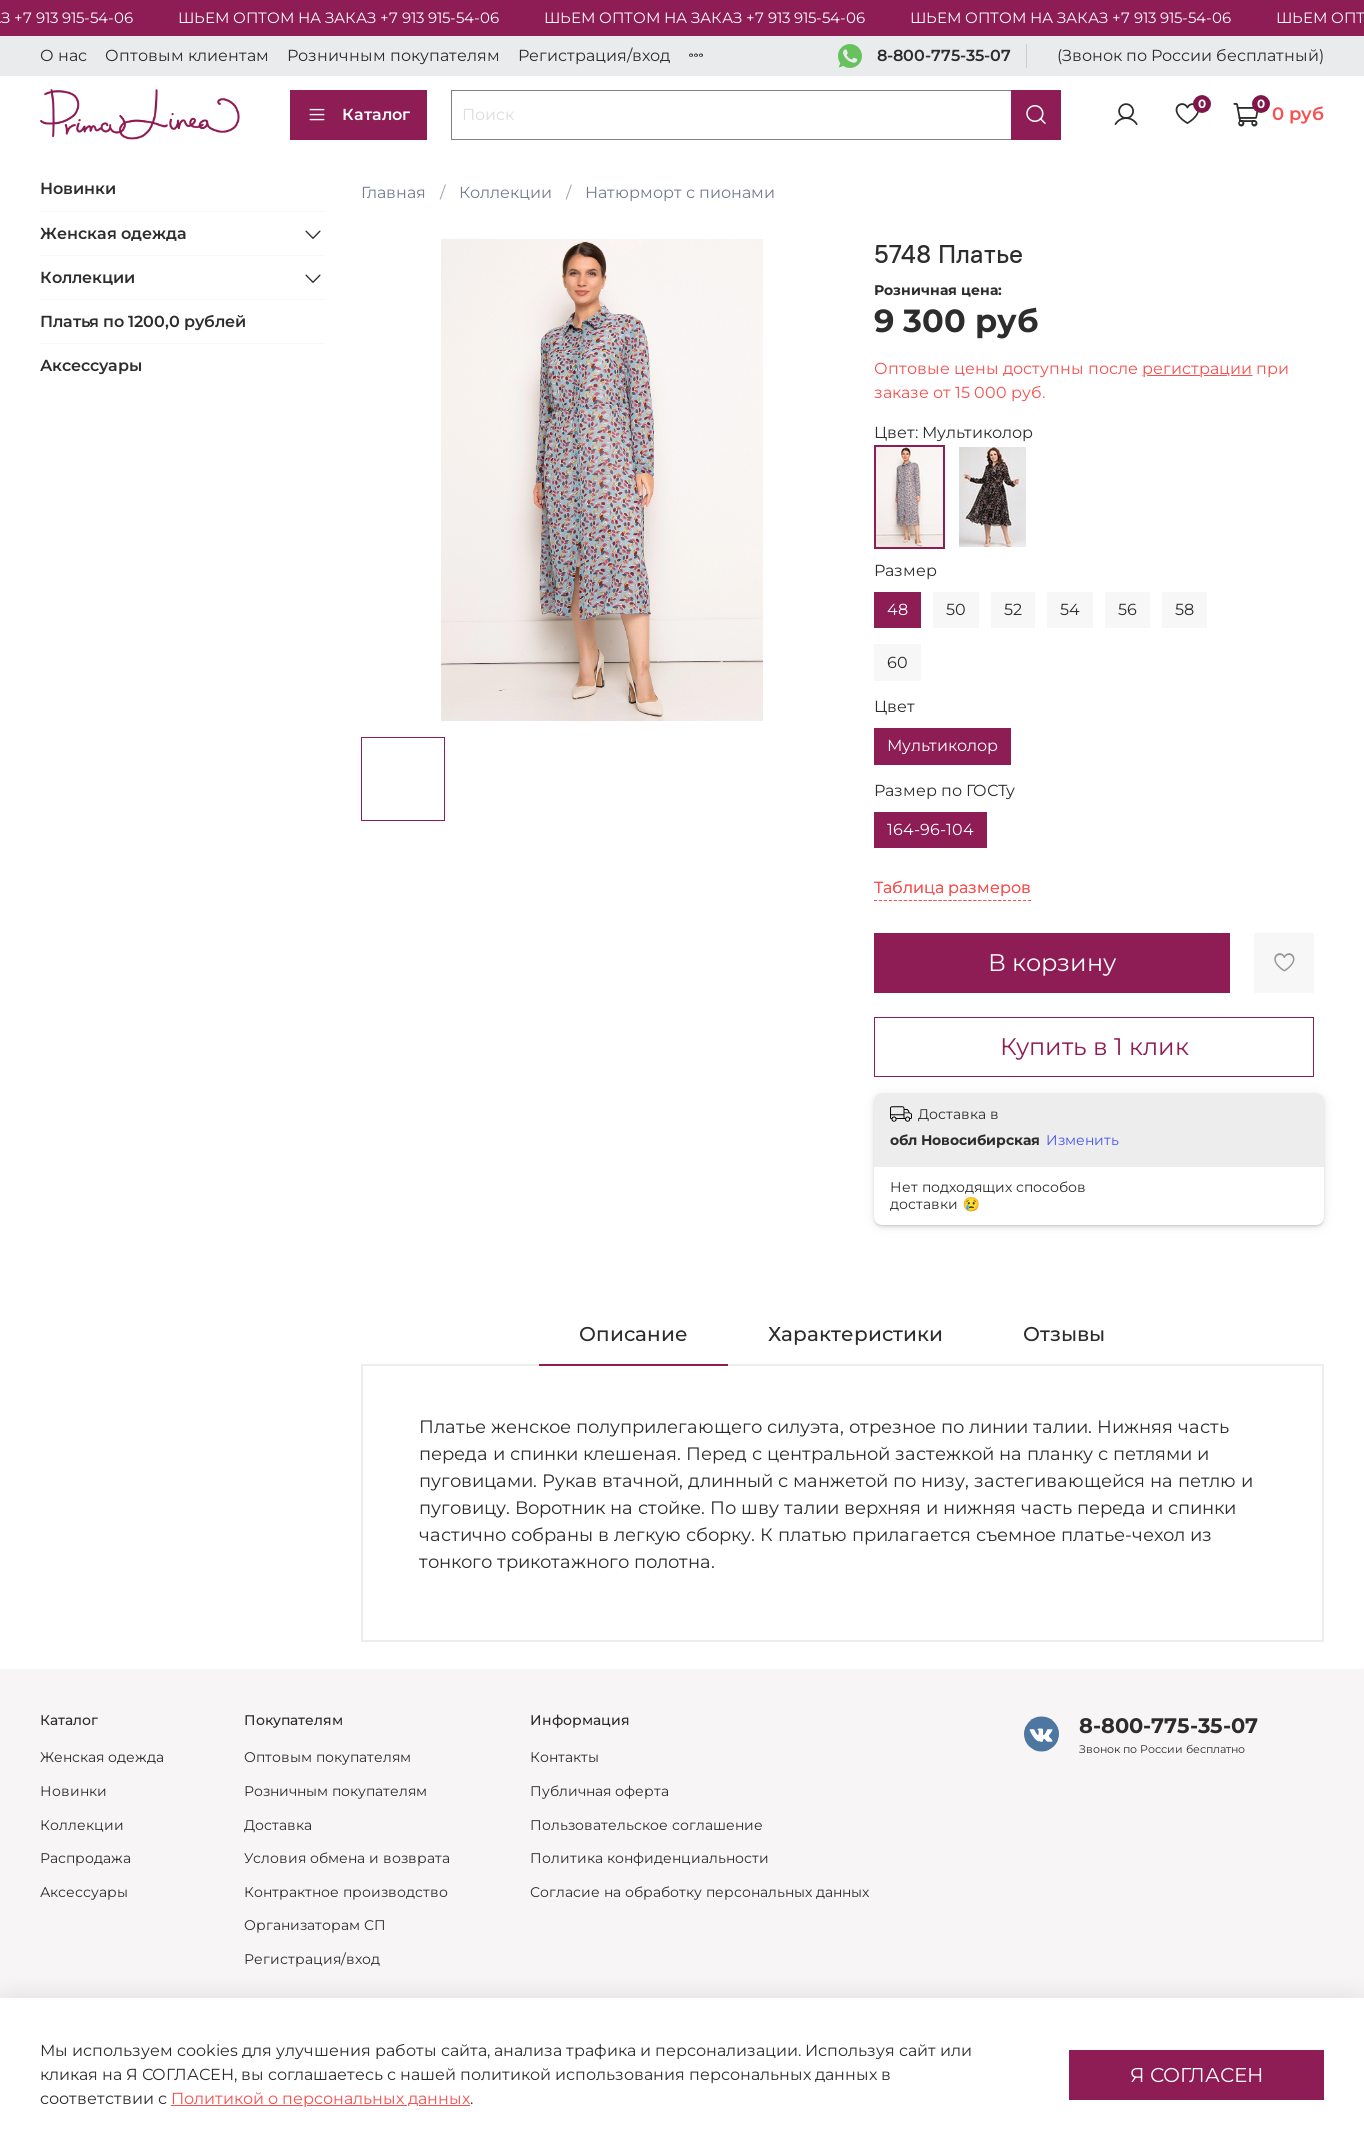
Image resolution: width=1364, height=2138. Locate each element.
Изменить (1082, 1140)
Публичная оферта (599, 1791)
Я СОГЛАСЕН (1196, 2075)
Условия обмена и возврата (347, 1858)
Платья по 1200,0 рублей (143, 321)
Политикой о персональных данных (320, 2098)
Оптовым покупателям (327, 1757)
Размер (905, 570)
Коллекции (505, 192)
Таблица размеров (952, 887)
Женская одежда (113, 233)
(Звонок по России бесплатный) (1190, 55)
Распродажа (85, 1858)
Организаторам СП (315, 1925)
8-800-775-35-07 (944, 55)
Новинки (78, 188)
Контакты (564, 1757)
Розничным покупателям (393, 55)
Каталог (358, 115)
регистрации (1197, 368)
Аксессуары (91, 365)
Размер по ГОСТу (944, 790)
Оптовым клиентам (187, 55)
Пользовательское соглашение (646, 1825)
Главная (393, 192)
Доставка (278, 1825)
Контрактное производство (346, 1892)
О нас (63, 55)
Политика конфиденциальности (649, 1858)
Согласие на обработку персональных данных (699, 1892)
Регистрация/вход (594, 55)
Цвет (894, 706)
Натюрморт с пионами (680, 192)
